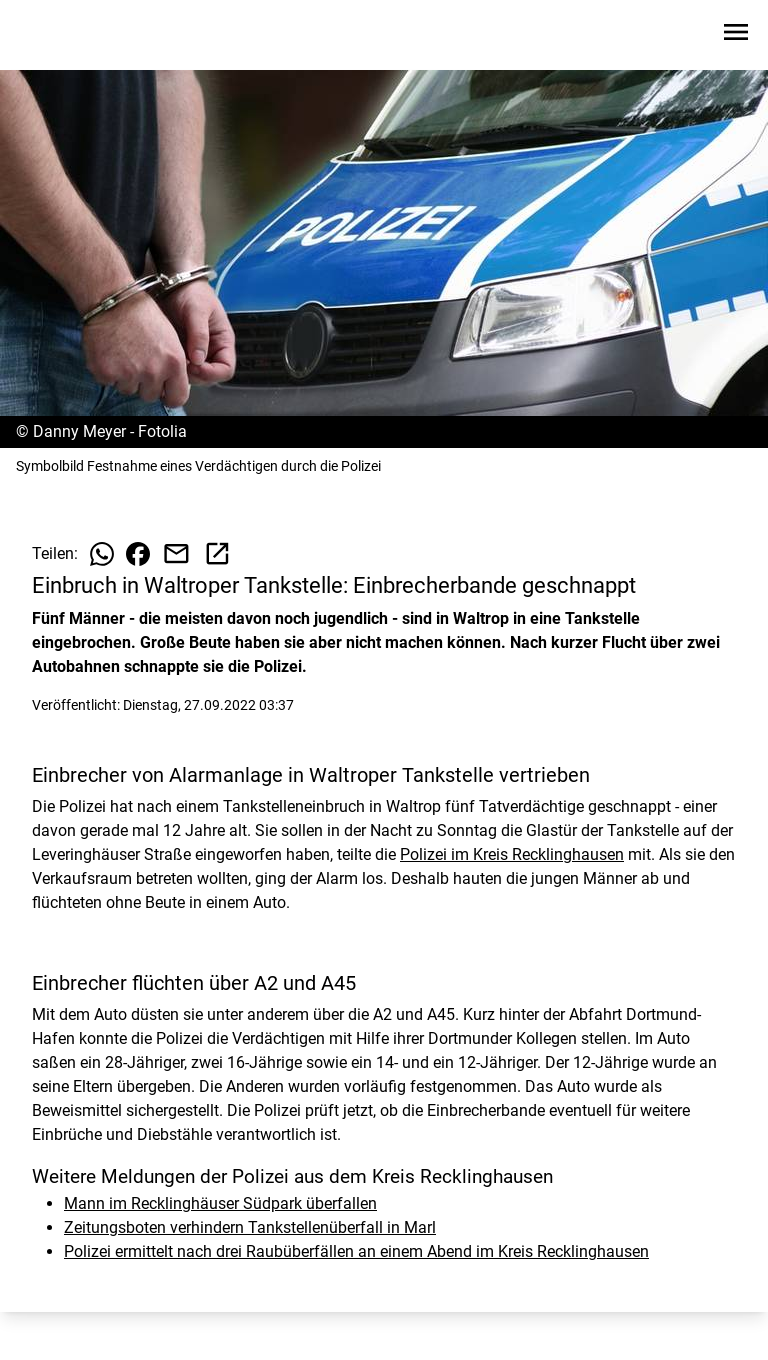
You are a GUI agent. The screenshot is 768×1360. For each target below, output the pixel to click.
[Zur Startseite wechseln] (64, 36)
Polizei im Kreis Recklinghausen (512, 854)
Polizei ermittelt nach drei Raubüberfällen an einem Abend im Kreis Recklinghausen (356, 1251)
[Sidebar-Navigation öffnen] (736, 35)
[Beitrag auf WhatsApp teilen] (102, 554)
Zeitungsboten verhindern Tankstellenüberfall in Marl (250, 1227)
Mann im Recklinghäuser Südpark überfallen (220, 1203)
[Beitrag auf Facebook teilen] (138, 554)
